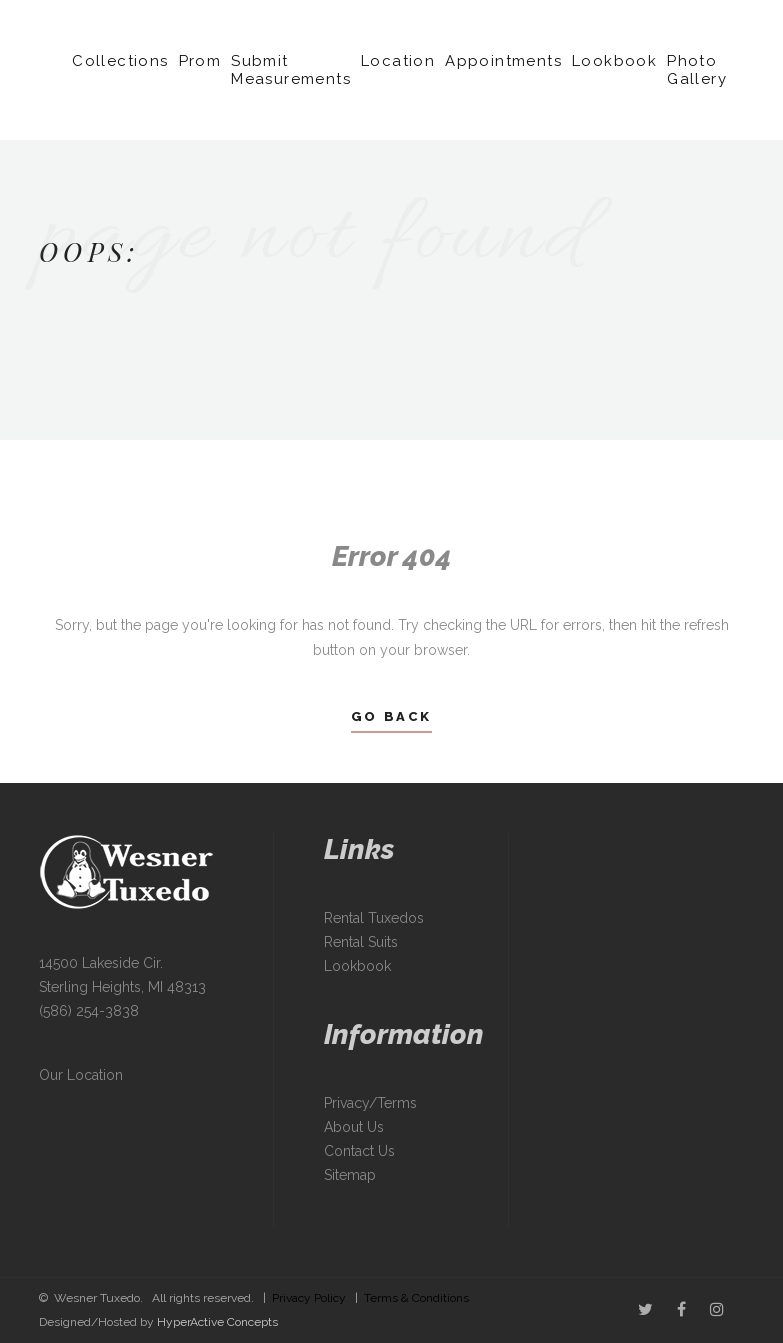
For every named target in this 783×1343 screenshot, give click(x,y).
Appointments (503, 61)
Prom (200, 61)
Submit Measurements (291, 70)
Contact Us (359, 1151)
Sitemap (350, 1175)
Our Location (81, 1075)
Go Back (391, 716)
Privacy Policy (309, 1298)
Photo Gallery (697, 70)
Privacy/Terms (370, 1103)
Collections (120, 61)
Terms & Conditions (416, 1298)
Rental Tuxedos (374, 918)
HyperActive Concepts (217, 1322)
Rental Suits (361, 942)
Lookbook (614, 61)
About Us (354, 1127)
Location (398, 61)
